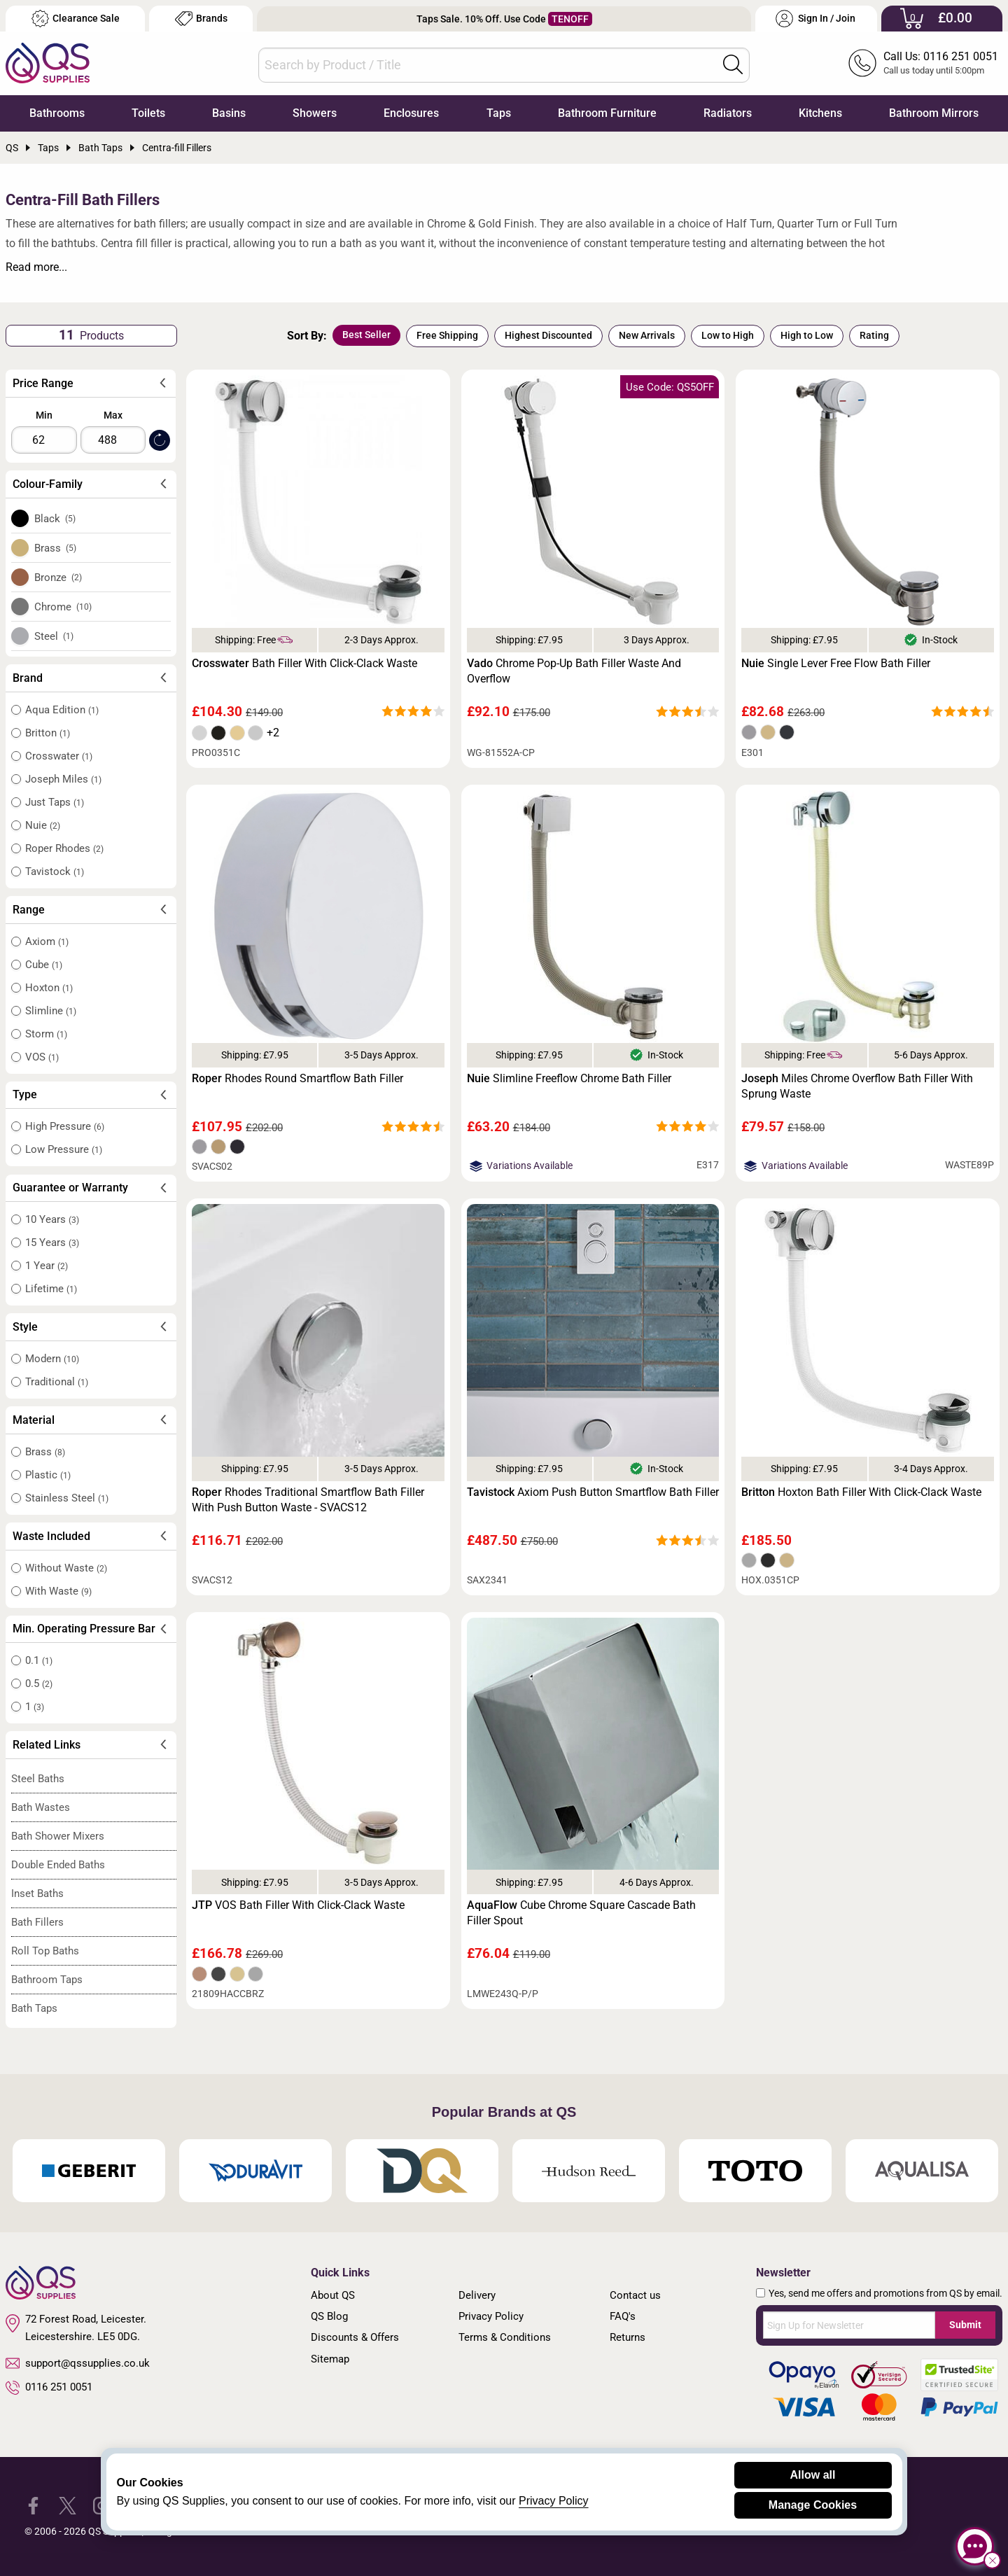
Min (44, 415)
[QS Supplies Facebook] (33, 2505)
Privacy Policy (491, 2316)
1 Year (46, 1265)
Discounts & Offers (355, 2337)
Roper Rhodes (64, 848)
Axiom (47, 941)
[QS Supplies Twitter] (67, 2505)
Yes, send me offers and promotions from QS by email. (885, 2293)
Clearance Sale (75, 18)
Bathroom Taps (47, 1979)
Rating (874, 335)
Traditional (56, 1382)
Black (55, 518)
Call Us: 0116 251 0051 (940, 56)
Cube (43, 964)
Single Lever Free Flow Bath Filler (835, 663)
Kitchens (820, 113)
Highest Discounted (548, 335)
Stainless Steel (66, 1498)
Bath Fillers (37, 1922)
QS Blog (329, 2316)
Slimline (50, 1010)
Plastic (48, 1475)
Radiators (728, 113)
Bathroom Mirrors (934, 113)
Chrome (63, 607)
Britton (47, 733)
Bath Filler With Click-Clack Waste (304, 663)
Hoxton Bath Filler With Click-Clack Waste (861, 1492)
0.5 (38, 1683)
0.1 (38, 1660)
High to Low (806, 335)
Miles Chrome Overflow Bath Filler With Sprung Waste (857, 1086)
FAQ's (623, 2316)
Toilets (148, 113)
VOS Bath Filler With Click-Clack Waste (298, 1905)
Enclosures (411, 113)
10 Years (52, 1219)
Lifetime (51, 1288)
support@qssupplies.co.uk (78, 2363)
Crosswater (58, 756)
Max (113, 415)
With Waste (58, 1591)
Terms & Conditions (504, 2337)
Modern (52, 1358)
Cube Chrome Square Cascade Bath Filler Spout (581, 1912)
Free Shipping (447, 335)
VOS (42, 1057)
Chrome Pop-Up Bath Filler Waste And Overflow (574, 671)
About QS (333, 2295)
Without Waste (66, 1568)
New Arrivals (647, 335)
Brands (201, 18)
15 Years (52, 1242)
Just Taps (54, 802)
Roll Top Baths (45, 1951)
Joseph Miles (63, 779)
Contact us (635, 2295)
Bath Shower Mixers (57, 1836)
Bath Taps (34, 2008)
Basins (229, 113)
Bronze (58, 577)
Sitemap (330, 2359)
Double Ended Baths (58, 1864)
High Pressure (64, 1126)
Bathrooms (57, 113)
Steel (54, 636)
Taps (498, 113)
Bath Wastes (40, 1807)
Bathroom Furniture (607, 113)
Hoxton (49, 987)
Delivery (477, 2295)
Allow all (813, 2475)
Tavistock (54, 871)
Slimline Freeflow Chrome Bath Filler (569, 1078)
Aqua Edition (62, 710)
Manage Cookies (813, 2505)
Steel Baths (37, 1778)
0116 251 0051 (49, 2388)
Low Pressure (63, 1149)
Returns (627, 2337)
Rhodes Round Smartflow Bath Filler (297, 1078)
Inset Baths (37, 1893)
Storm (46, 1034)
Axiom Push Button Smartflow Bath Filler (593, 1492)
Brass (55, 548)
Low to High (727, 335)
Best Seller (366, 334)
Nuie (42, 825)
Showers (315, 113)
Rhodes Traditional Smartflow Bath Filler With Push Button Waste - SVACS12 (308, 1499)
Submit (965, 2324)
